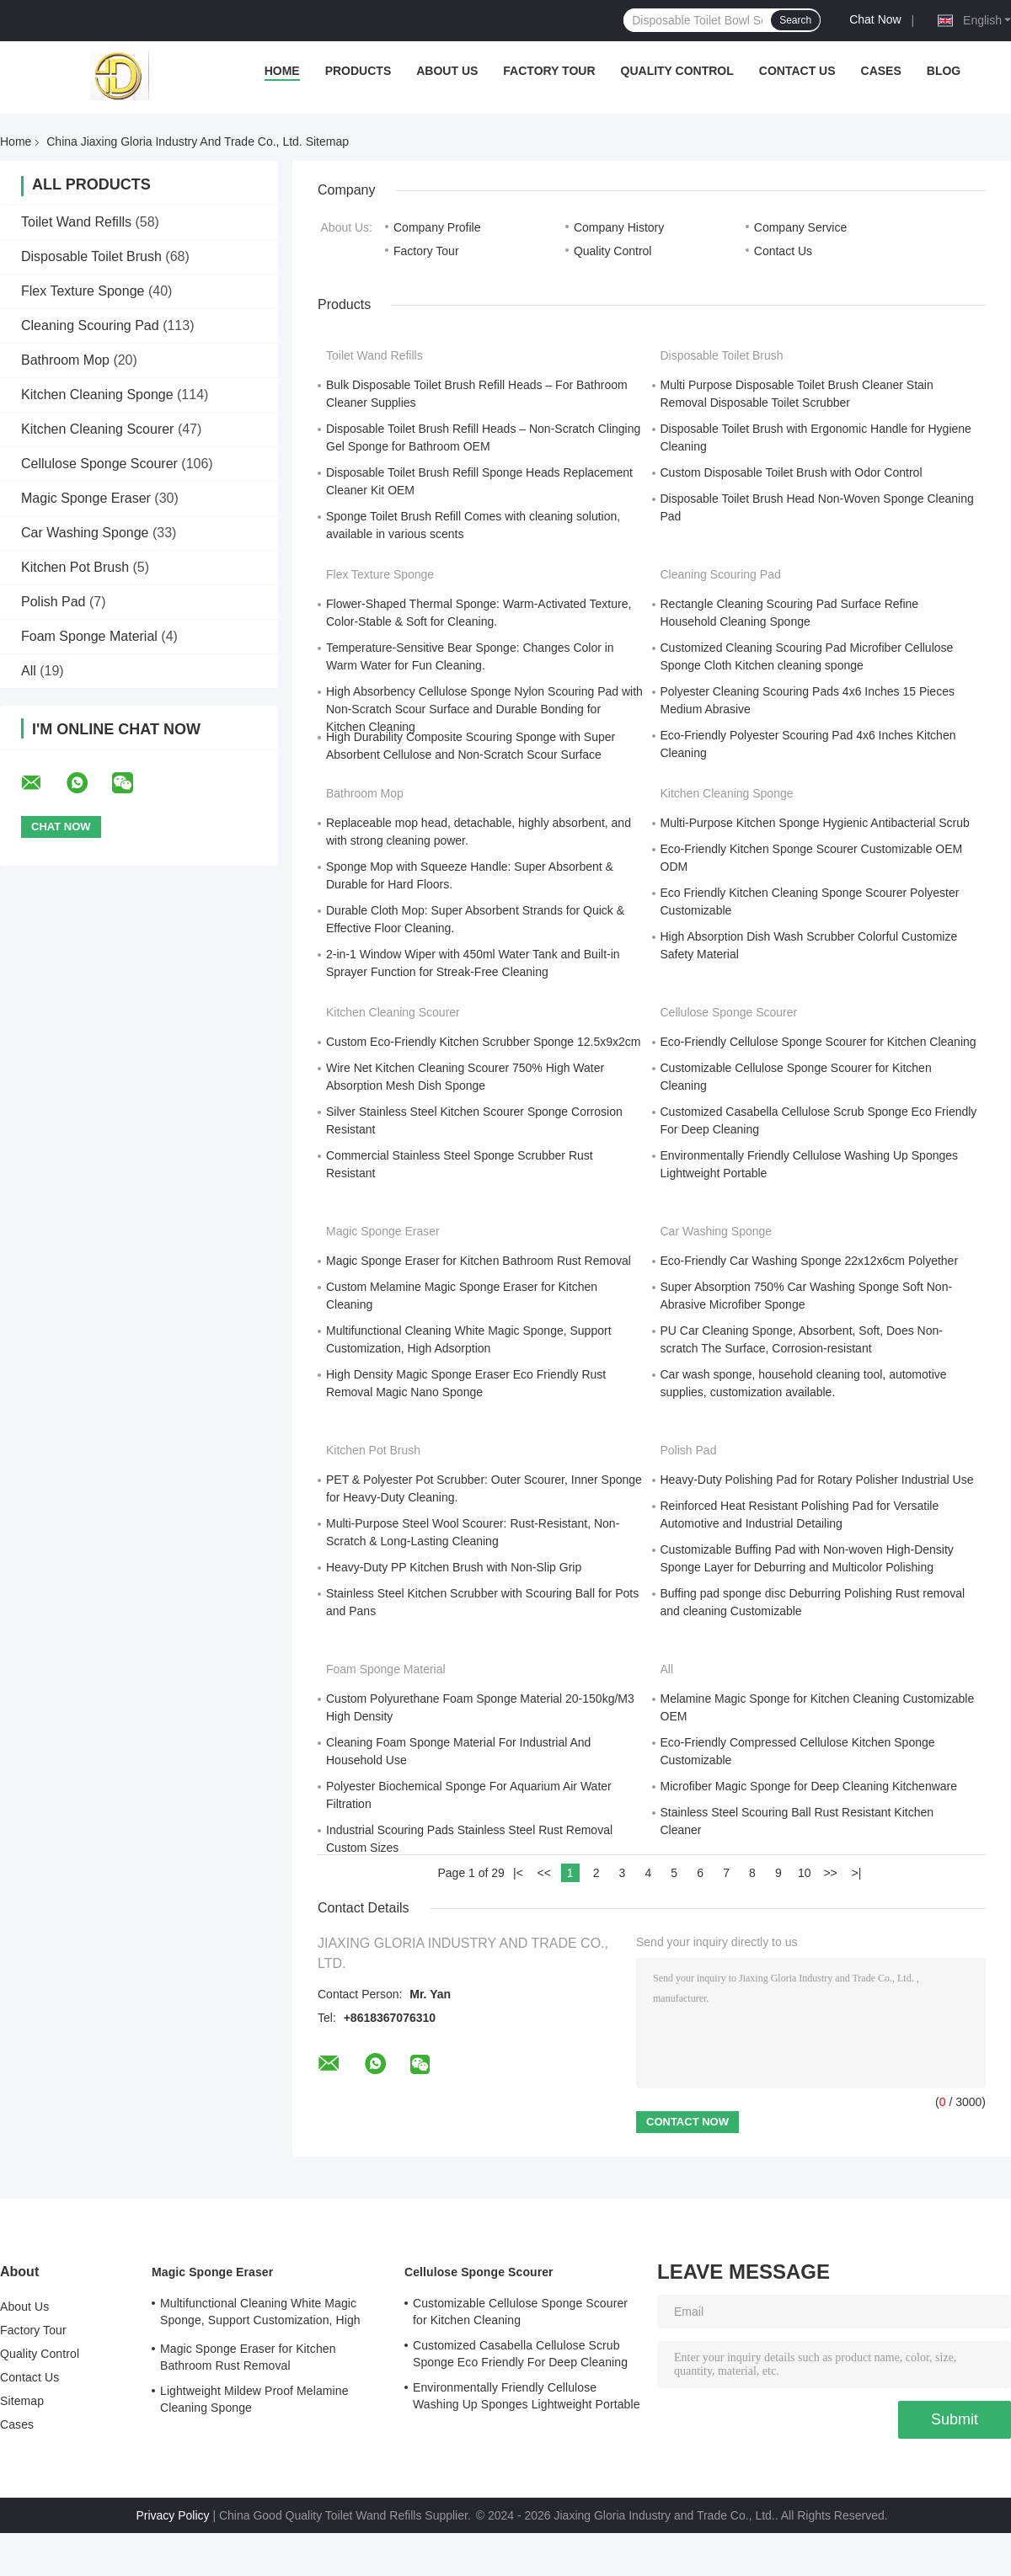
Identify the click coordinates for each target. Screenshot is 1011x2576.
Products (358, 70)
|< (518, 1873)
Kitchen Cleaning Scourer (97, 429)
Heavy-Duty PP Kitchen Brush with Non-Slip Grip (453, 1567)
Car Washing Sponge (85, 532)
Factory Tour (549, 70)
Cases (881, 70)
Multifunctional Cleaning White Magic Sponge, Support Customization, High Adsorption (260, 2314)
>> (830, 1873)
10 (804, 1873)
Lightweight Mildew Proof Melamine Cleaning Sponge (254, 2399)
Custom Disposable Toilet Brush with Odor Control (792, 472)
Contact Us (797, 70)
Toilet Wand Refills (76, 222)
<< (544, 1873)
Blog (943, 70)
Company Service (801, 227)
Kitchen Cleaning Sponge (97, 394)
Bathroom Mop (65, 360)
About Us (447, 70)
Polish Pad (53, 602)
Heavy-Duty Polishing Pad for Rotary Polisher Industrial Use (817, 1479)
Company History (619, 227)
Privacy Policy (172, 2515)
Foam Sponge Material (89, 636)
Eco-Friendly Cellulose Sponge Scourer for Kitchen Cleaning (818, 1041)
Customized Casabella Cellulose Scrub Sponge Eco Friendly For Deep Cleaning (520, 2354)
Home (282, 70)
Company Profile (437, 227)
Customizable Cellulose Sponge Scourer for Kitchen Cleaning (520, 2311)
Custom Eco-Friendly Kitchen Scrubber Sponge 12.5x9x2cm (483, 1041)
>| (857, 1873)
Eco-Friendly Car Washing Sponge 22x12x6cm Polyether (810, 1260)
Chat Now (875, 19)
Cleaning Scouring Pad (90, 325)
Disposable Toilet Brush (91, 256)
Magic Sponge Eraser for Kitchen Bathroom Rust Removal (478, 1260)
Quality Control (677, 70)
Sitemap (22, 2401)
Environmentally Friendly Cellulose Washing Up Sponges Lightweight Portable (526, 2396)
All (28, 671)
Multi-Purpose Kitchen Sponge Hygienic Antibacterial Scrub (815, 822)
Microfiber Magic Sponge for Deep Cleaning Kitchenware (809, 1786)
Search (795, 20)
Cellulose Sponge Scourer (99, 463)
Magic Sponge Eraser (86, 498)
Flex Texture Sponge (82, 291)
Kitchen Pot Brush (75, 567)
